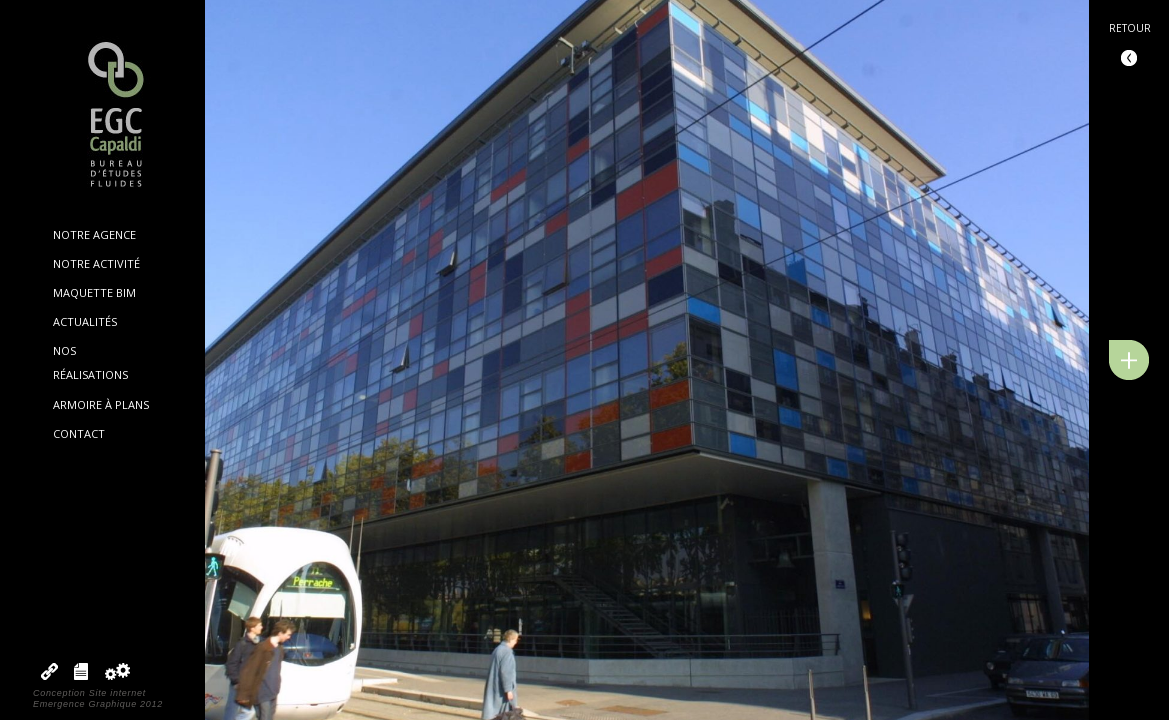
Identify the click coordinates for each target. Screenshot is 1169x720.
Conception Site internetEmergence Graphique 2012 (98, 698)
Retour (1130, 28)
